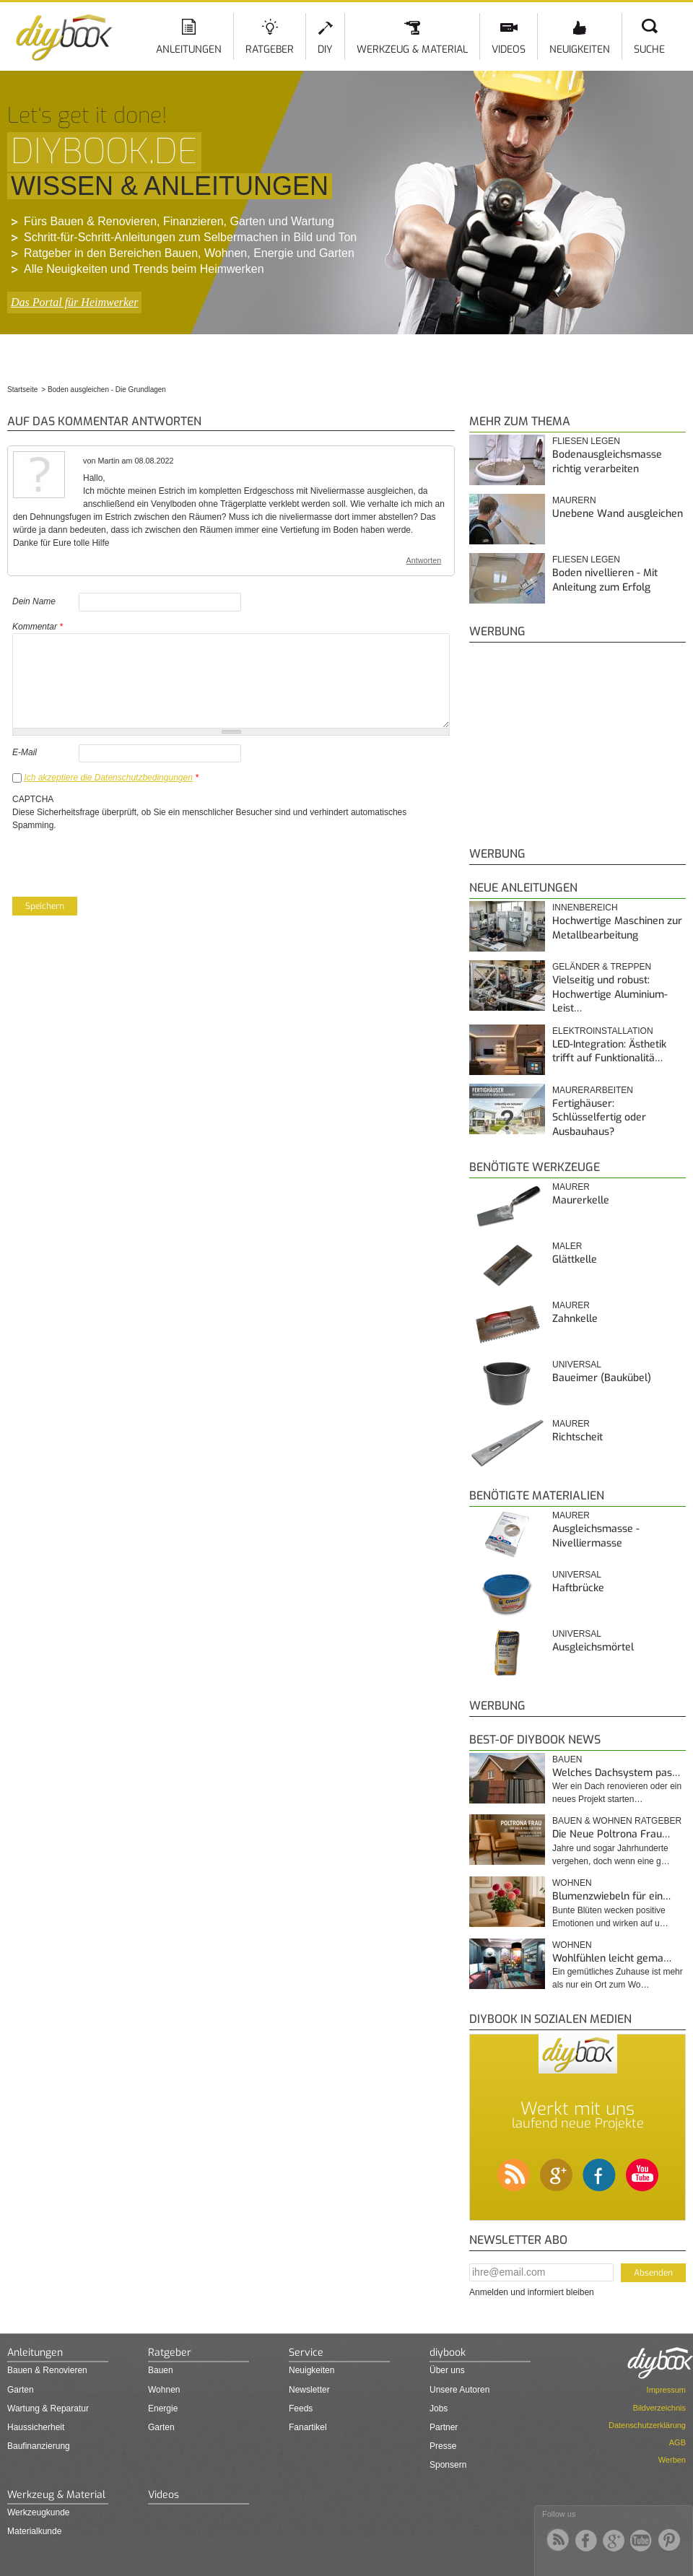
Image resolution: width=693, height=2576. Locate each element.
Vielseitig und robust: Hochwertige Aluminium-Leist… (610, 994)
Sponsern (448, 2465)
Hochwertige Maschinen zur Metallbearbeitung (617, 928)
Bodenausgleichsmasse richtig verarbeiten (607, 462)
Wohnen (572, 1883)
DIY (325, 49)
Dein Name (34, 601)
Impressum (666, 2389)
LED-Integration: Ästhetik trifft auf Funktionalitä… (609, 1051)
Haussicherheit (35, 2427)
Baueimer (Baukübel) (601, 1378)
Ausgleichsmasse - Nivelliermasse (596, 1536)
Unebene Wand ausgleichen (617, 514)
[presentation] (122, 860)
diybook (448, 2352)
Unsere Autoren (459, 2390)
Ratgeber (269, 49)
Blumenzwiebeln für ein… (611, 1896)
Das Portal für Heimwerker (74, 302)
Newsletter (309, 2390)
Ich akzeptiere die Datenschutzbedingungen (108, 778)
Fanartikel (308, 2427)
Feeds (301, 2408)
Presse (443, 2446)
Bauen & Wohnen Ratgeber (616, 1821)
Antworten (424, 560)
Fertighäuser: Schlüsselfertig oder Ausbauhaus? (599, 1118)
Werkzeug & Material (412, 49)
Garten (20, 2390)
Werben (672, 2459)
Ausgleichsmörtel (593, 1647)
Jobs (439, 2408)
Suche (649, 49)
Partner (444, 2427)
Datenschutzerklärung (647, 2425)
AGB (677, 2442)
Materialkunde (34, 2531)
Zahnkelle (575, 1319)
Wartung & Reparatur (48, 2408)
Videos (509, 49)
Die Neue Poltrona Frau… (611, 1834)
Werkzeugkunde (38, 2512)
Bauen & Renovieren (47, 2370)
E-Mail (24, 752)
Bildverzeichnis (659, 2407)
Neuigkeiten (579, 49)
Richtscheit (577, 1437)
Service (306, 2352)
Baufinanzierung (38, 2446)
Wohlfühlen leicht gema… (611, 1958)
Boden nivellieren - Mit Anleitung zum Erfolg (605, 580)
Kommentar (37, 627)
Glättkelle (574, 1259)
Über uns (447, 2370)
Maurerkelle (580, 1200)
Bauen (567, 1759)
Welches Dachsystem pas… (616, 1773)
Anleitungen (189, 49)
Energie (163, 2408)
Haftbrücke (578, 1588)
